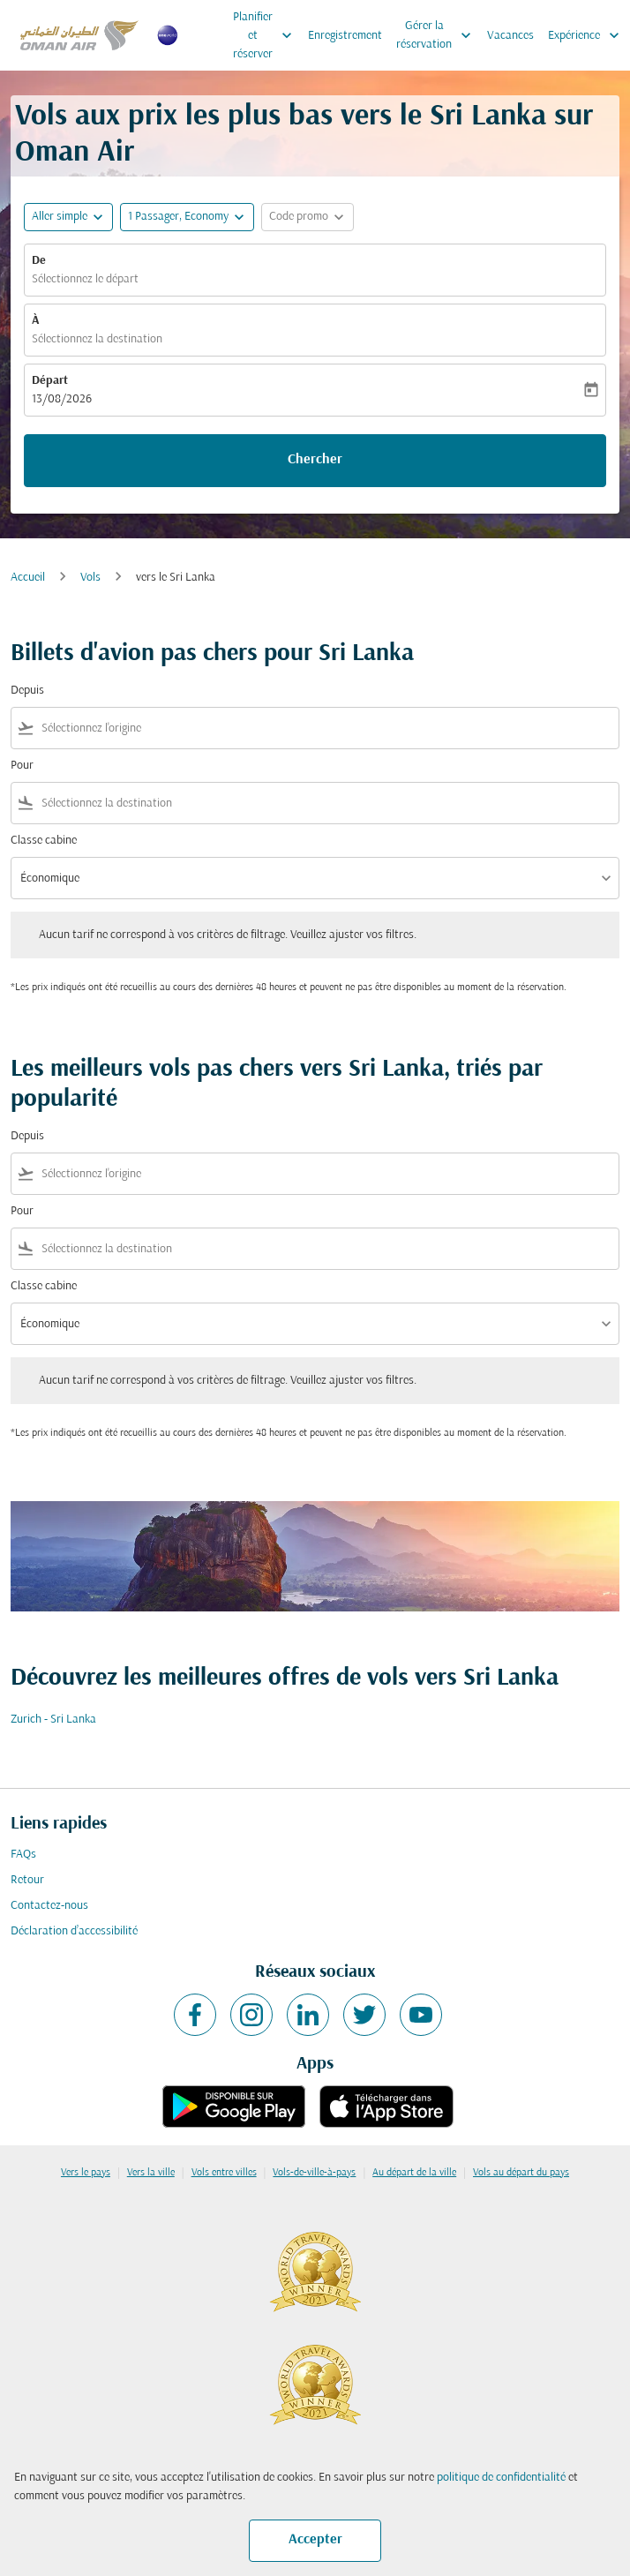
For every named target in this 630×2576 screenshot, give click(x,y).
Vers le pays (85, 2172)
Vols (90, 577)
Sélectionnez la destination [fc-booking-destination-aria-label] (97, 339)
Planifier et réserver (267, 35)
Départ (50, 380)
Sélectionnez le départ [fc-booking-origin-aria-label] (85, 279)
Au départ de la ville (414, 2172)
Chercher (315, 460)
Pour (22, 765)
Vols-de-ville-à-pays (314, 2172)
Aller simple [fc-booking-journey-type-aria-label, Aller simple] (59, 216)
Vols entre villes (224, 2172)
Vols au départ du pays (521, 2172)
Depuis (27, 690)
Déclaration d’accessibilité (74, 1931)
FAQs (23, 1854)
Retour (27, 1880)
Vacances (510, 35)
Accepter (315, 2540)
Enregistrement (345, 35)
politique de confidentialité (501, 2477)
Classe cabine (44, 840)
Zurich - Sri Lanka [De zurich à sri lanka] (53, 1719)
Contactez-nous (49, 1905)
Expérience (588, 35)
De (39, 260)
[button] (187, 217)
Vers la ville (151, 2172)
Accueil (28, 577)
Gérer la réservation (438, 35)
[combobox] (326, 728)
